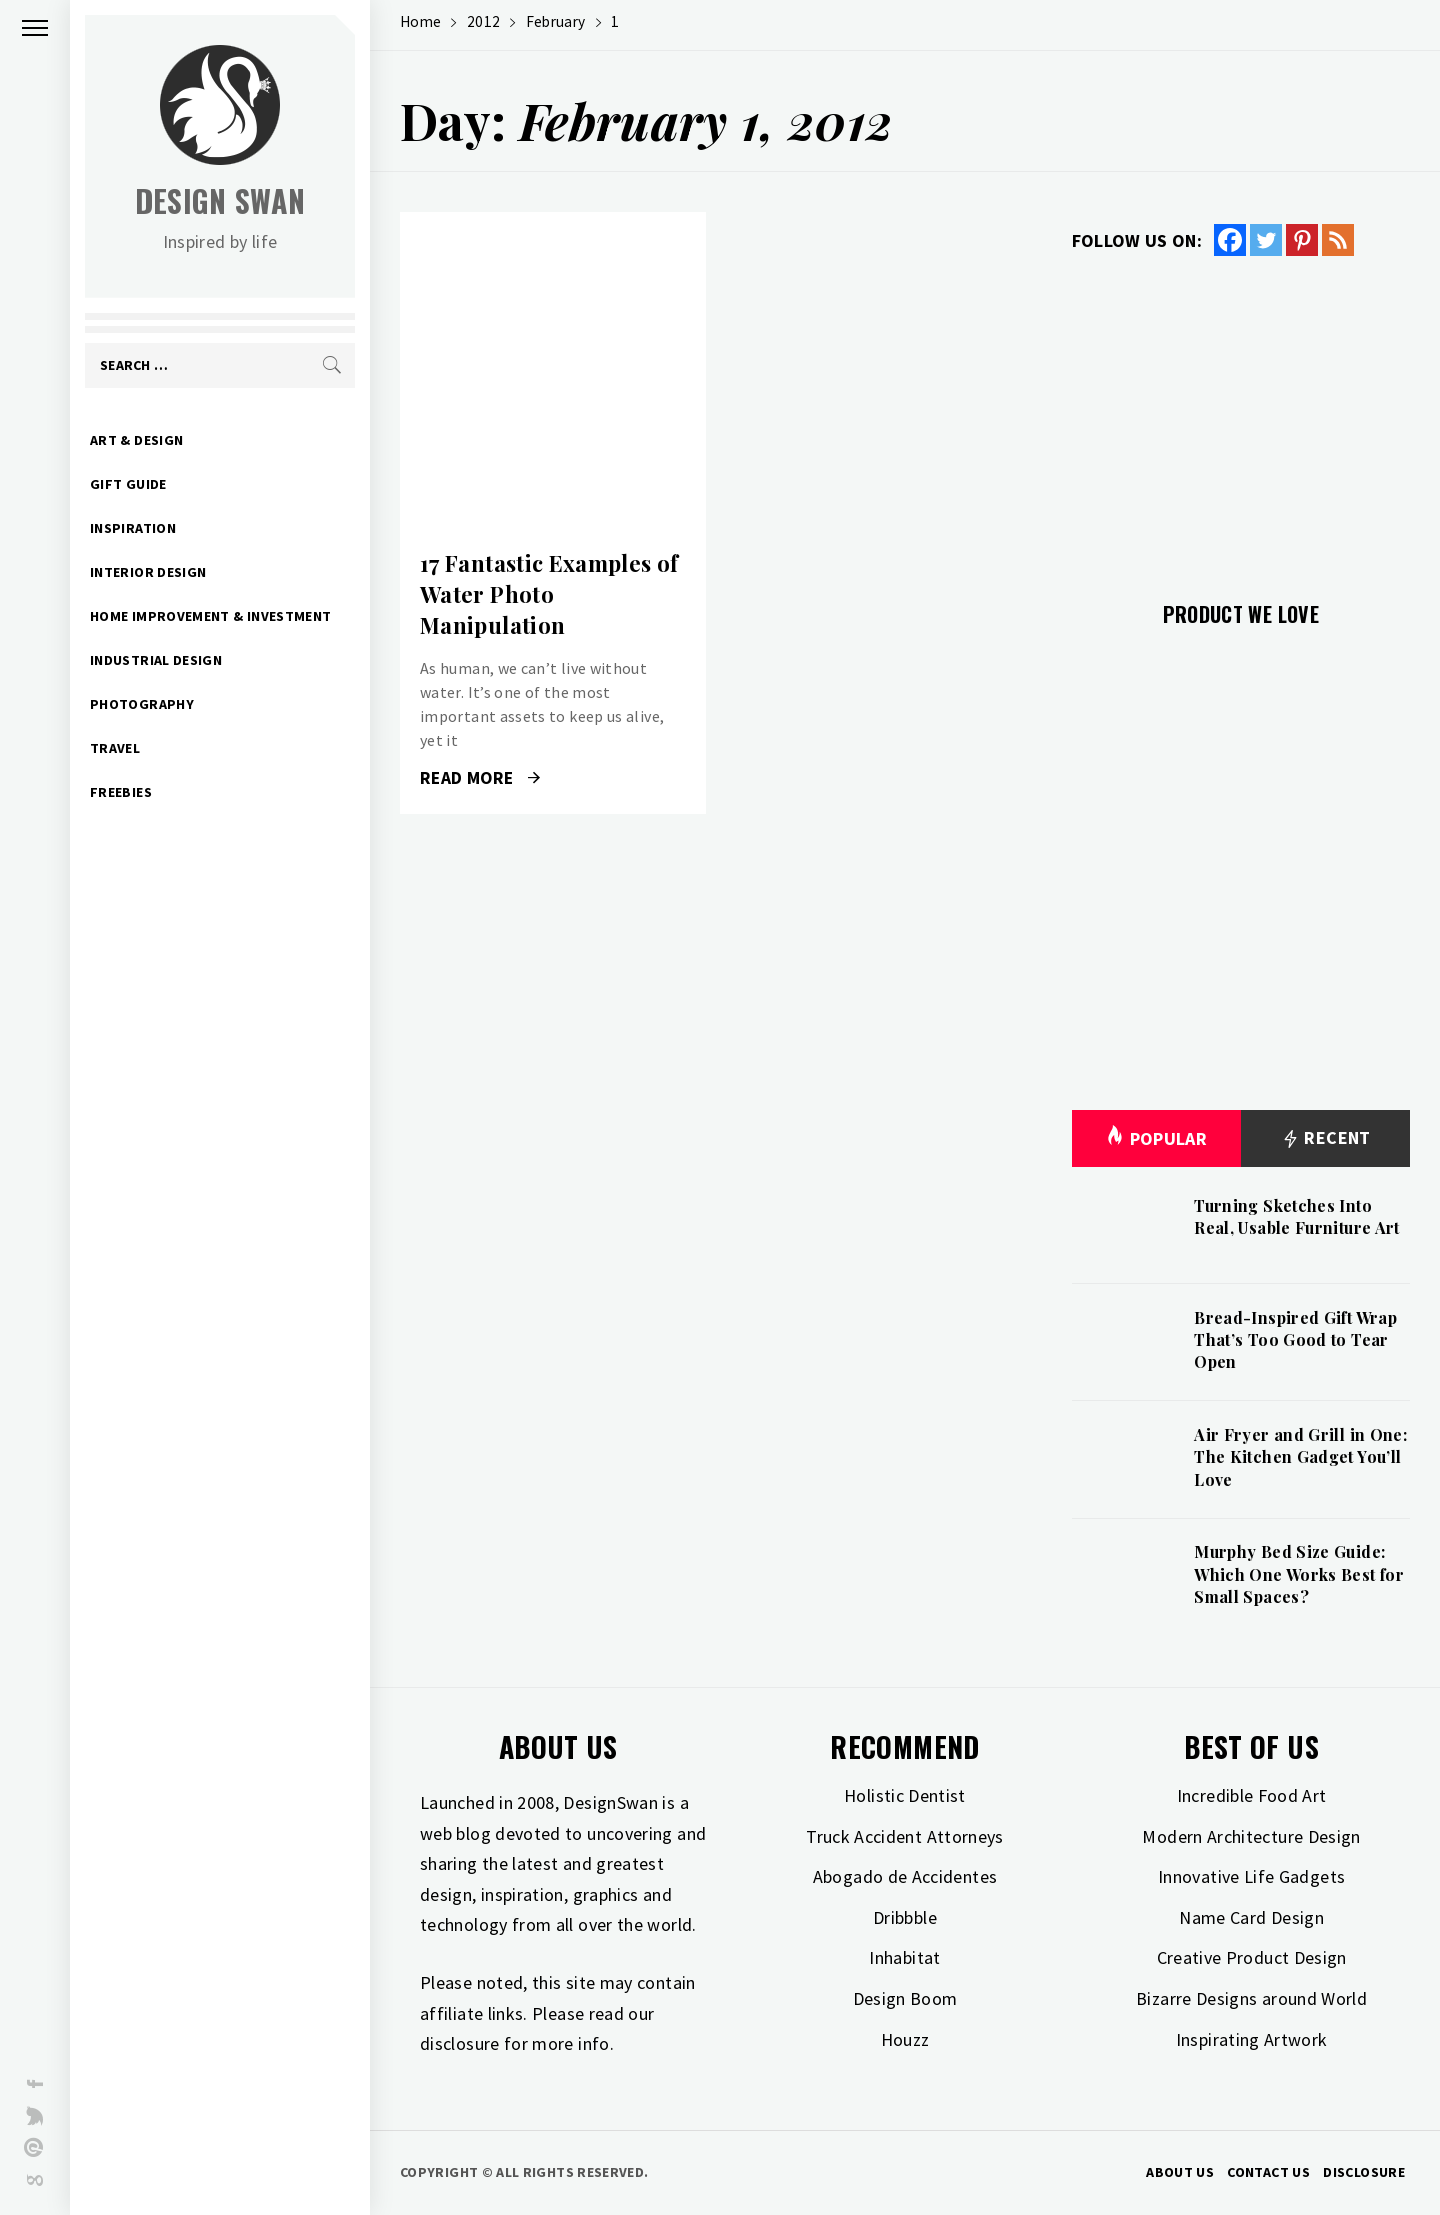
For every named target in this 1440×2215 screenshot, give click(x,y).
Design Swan (220, 200)
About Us (1180, 2172)
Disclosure (1364, 2172)
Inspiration (133, 528)
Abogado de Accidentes (905, 1876)
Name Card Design (1251, 1917)
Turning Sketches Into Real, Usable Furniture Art (1296, 1216)
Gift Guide (128, 484)
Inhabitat (904, 1957)
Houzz (905, 2039)
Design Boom (905, 1998)
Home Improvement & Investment (210, 616)
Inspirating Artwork (1252, 2039)
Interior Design (148, 572)
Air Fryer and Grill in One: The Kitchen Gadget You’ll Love (1300, 1457)
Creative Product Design (1252, 1957)
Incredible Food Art (1252, 1795)
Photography (142, 704)
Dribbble (905, 1917)
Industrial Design (156, 660)
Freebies (121, 792)
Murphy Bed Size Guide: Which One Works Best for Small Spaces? (1299, 1574)
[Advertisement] (1241, 417)
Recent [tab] (1325, 1138)
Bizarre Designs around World (1251, 1998)
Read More (480, 778)
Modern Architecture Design (1251, 1836)
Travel (115, 748)
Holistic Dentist (905, 1795)
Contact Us (1268, 2172)
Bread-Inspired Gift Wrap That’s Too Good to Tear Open (1295, 1340)
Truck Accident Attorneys (905, 1836)
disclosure (460, 2043)
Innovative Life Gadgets (1251, 1876)
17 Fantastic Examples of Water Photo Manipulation (549, 594)
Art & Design (136, 440)
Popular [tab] (1156, 1138)
